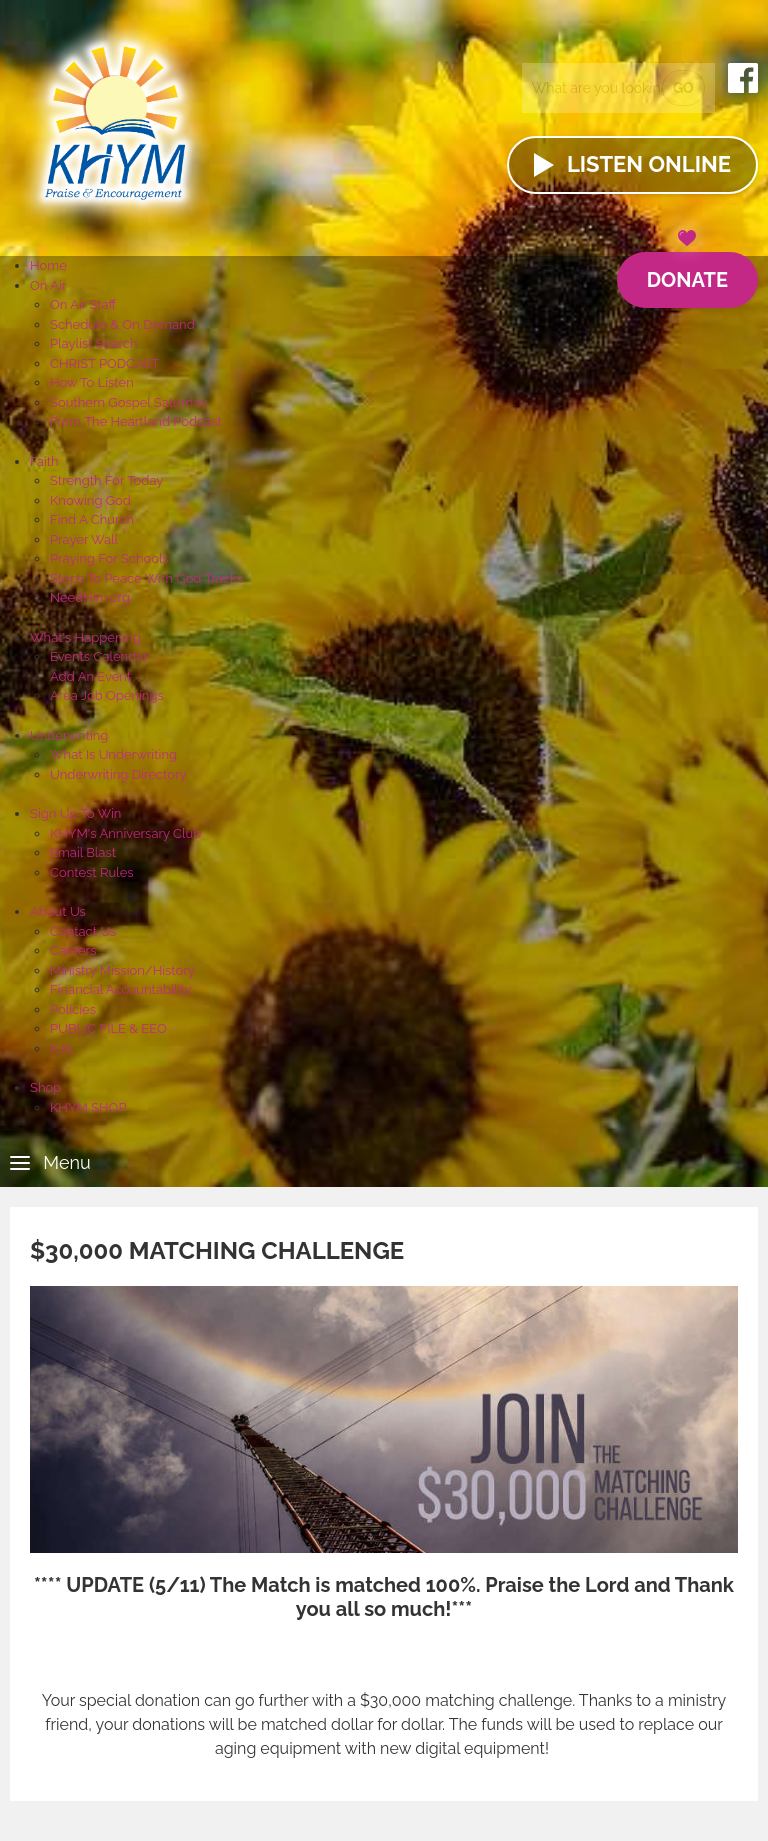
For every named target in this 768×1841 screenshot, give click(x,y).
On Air (48, 285)
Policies (73, 1009)
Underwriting (69, 735)
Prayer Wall (84, 539)
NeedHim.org (90, 597)
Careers (73, 950)
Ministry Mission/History (122, 970)
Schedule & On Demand (122, 324)
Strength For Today (106, 480)
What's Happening (85, 637)
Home (48, 265)
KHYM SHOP (88, 1107)
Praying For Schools (109, 558)
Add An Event (90, 676)
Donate (687, 272)
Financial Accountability (121, 989)
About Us (58, 911)
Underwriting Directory (118, 774)
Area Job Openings (107, 695)
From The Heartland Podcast (136, 421)
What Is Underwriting (113, 754)
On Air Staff (83, 304)
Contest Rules (92, 872)
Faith (44, 461)
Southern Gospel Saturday (128, 402)
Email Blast (83, 852)
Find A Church (92, 519)
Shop (45, 1087)
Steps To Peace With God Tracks (146, 578)
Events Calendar (99, 656)
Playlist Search (94, 343)
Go (683, 88)
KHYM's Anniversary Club (125, 833)
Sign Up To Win (75, 813)
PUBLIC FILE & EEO (108, 1028)
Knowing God (90, 500)
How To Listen (92, 382)
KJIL (62, 1048)
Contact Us (83, 931)
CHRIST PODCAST (104, 363)
